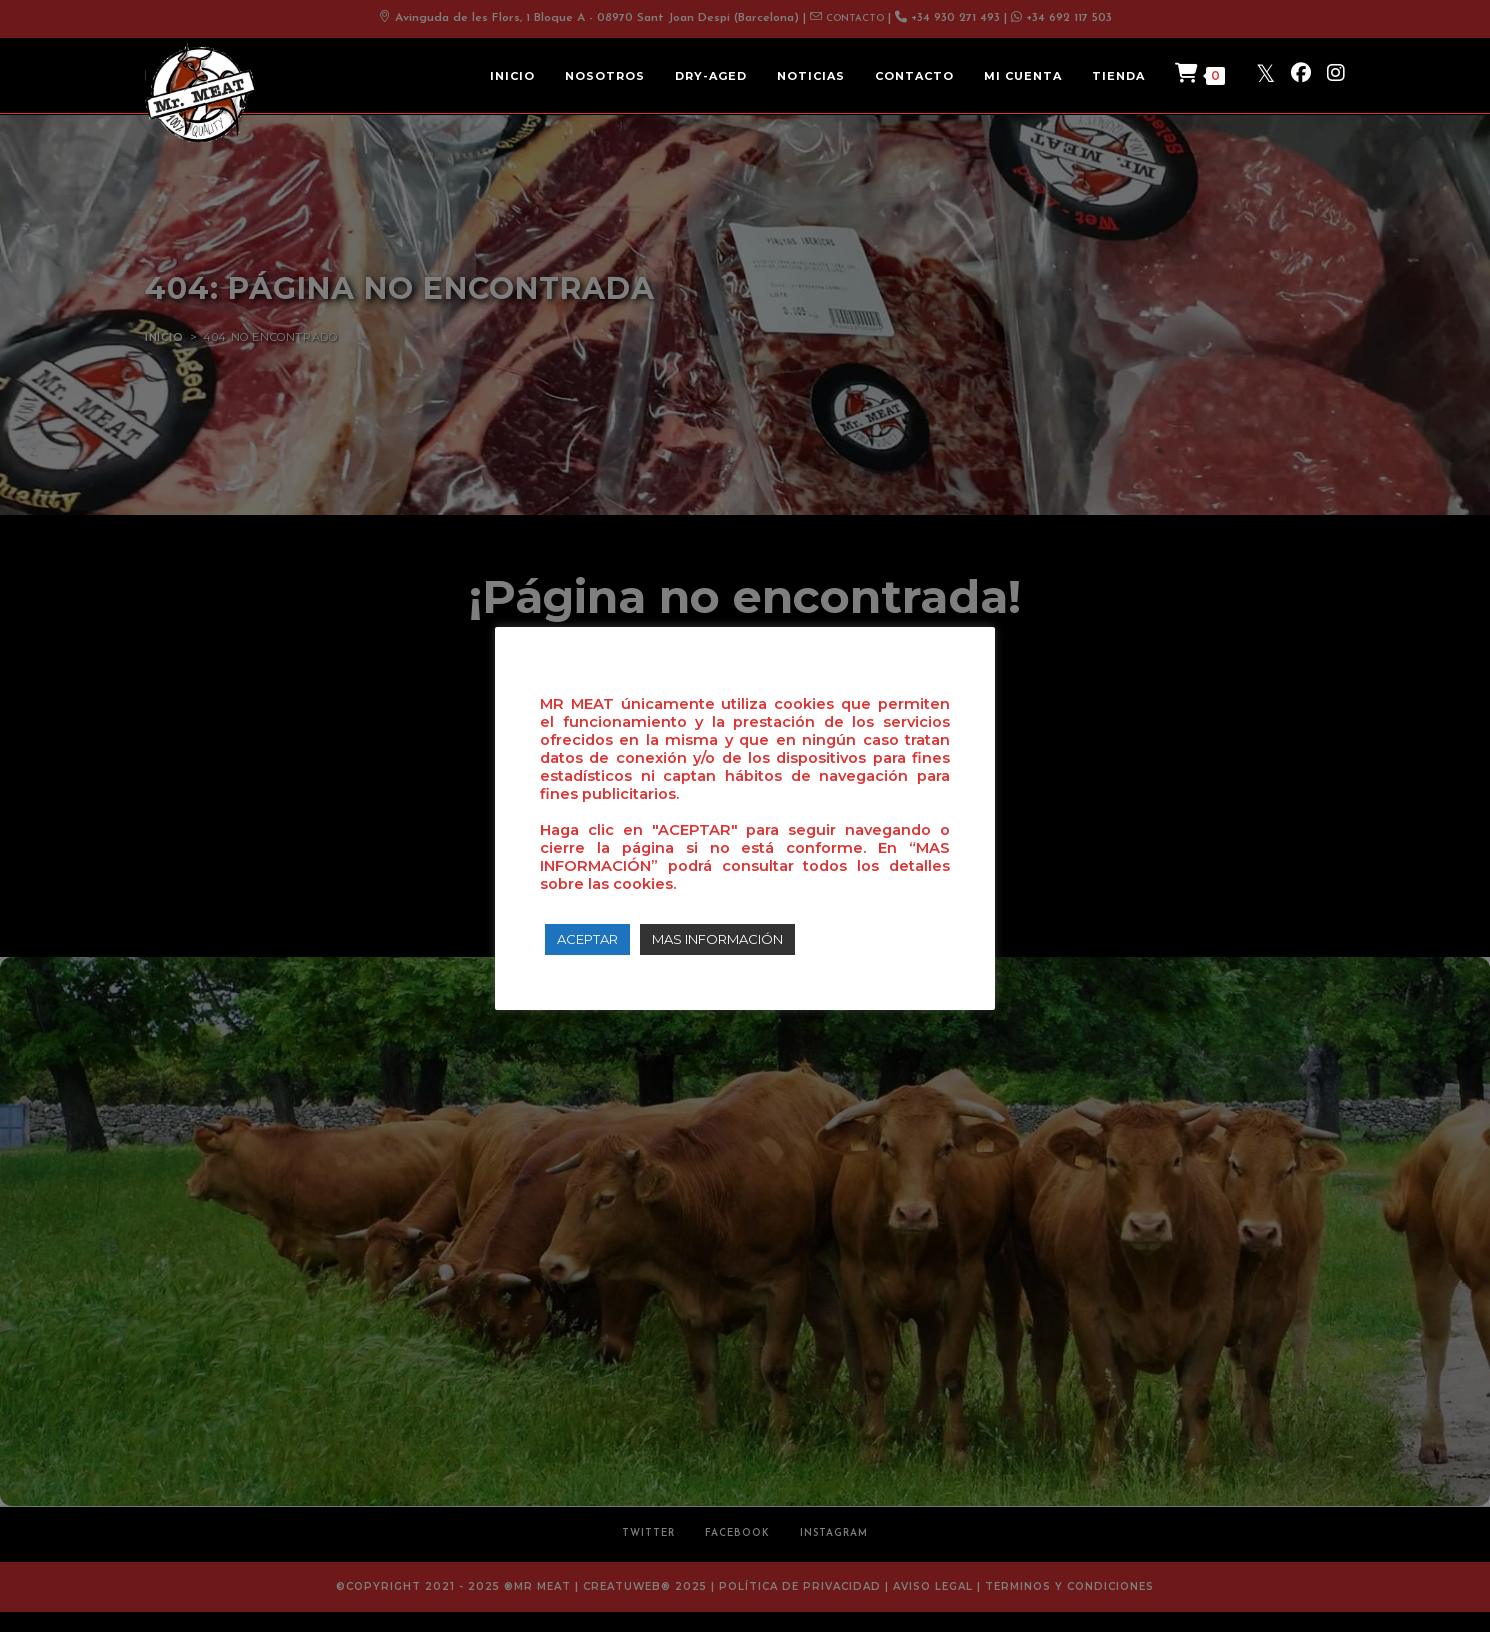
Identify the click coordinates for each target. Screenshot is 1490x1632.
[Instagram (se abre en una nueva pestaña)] (1336, 73)
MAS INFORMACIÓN (717, 939)
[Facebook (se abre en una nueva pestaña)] (1301, 73)
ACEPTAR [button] (587, 939)
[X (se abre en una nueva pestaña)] (1265, 73)
